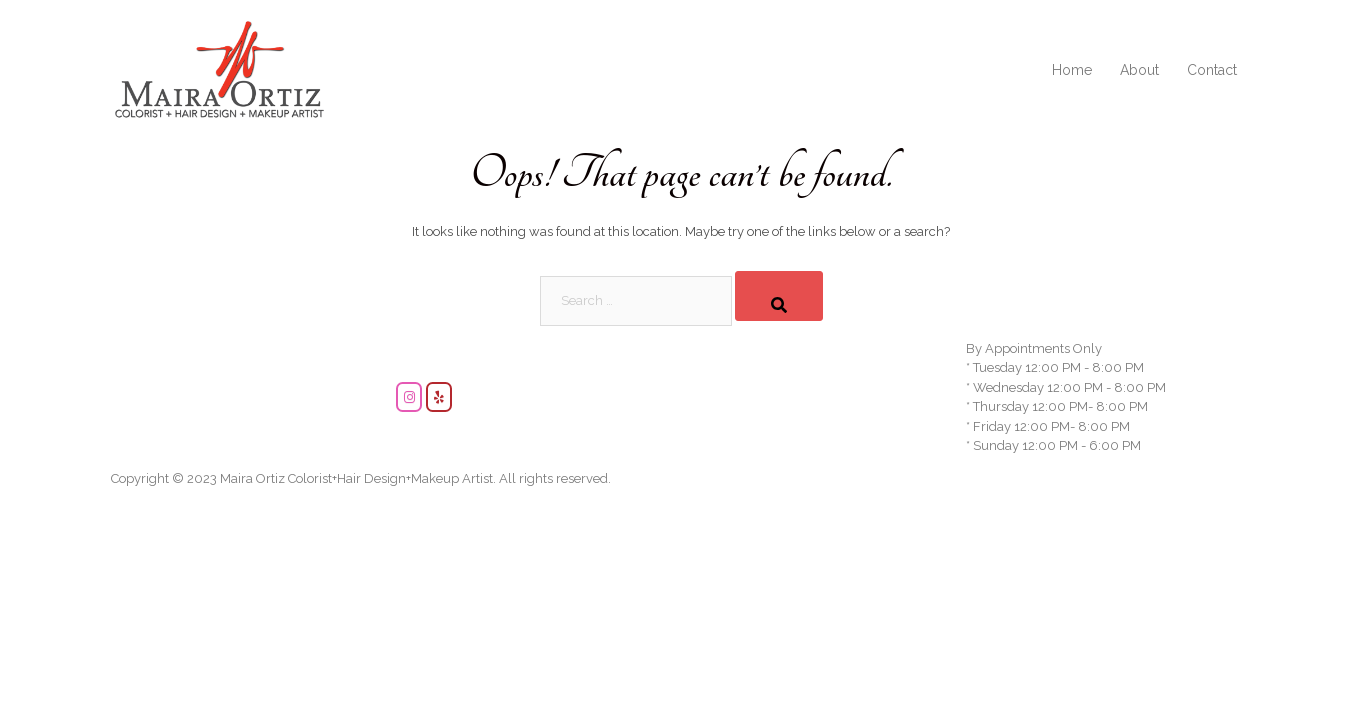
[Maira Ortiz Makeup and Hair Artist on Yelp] (439, 397)
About (1139, 70)
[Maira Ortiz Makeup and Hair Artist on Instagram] (409, 397)
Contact (1212, 70)
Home (1072, 70)
